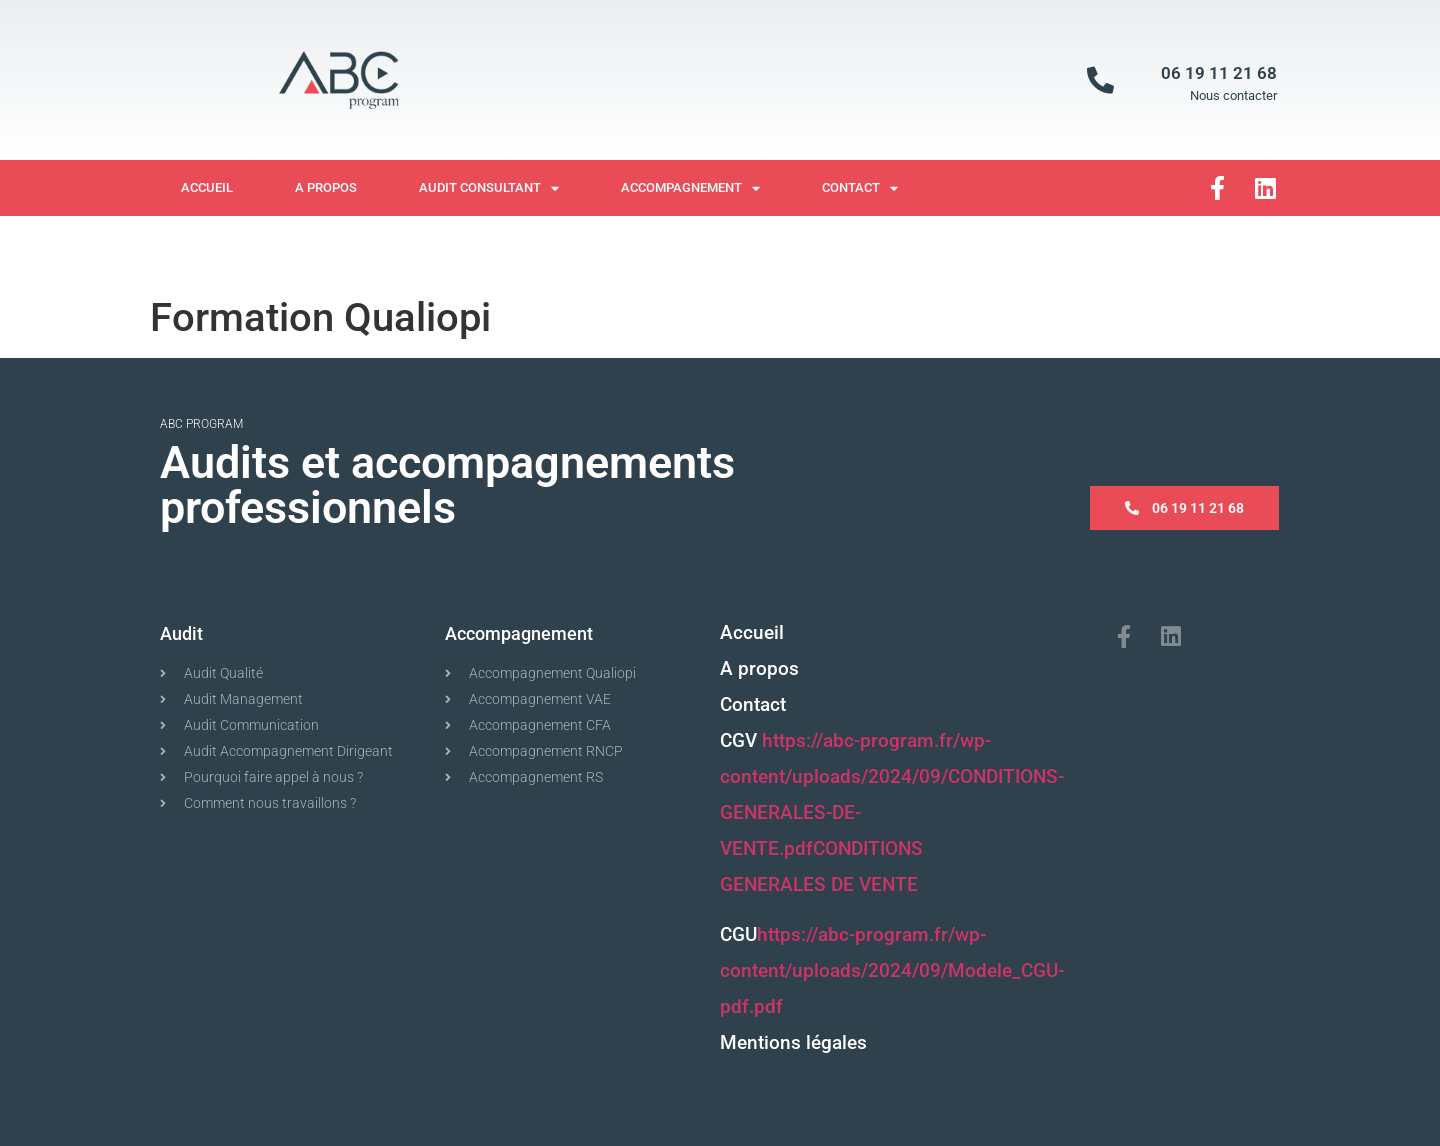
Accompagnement (690, 188)
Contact (860, 188)
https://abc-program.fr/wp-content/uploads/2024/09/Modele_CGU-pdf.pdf (892, 970)
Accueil (207, 187)
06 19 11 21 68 (1219, 73)
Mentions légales (793, 1042)
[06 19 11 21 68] (1100, 79)
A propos (326, 187)
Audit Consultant (489, 188)
